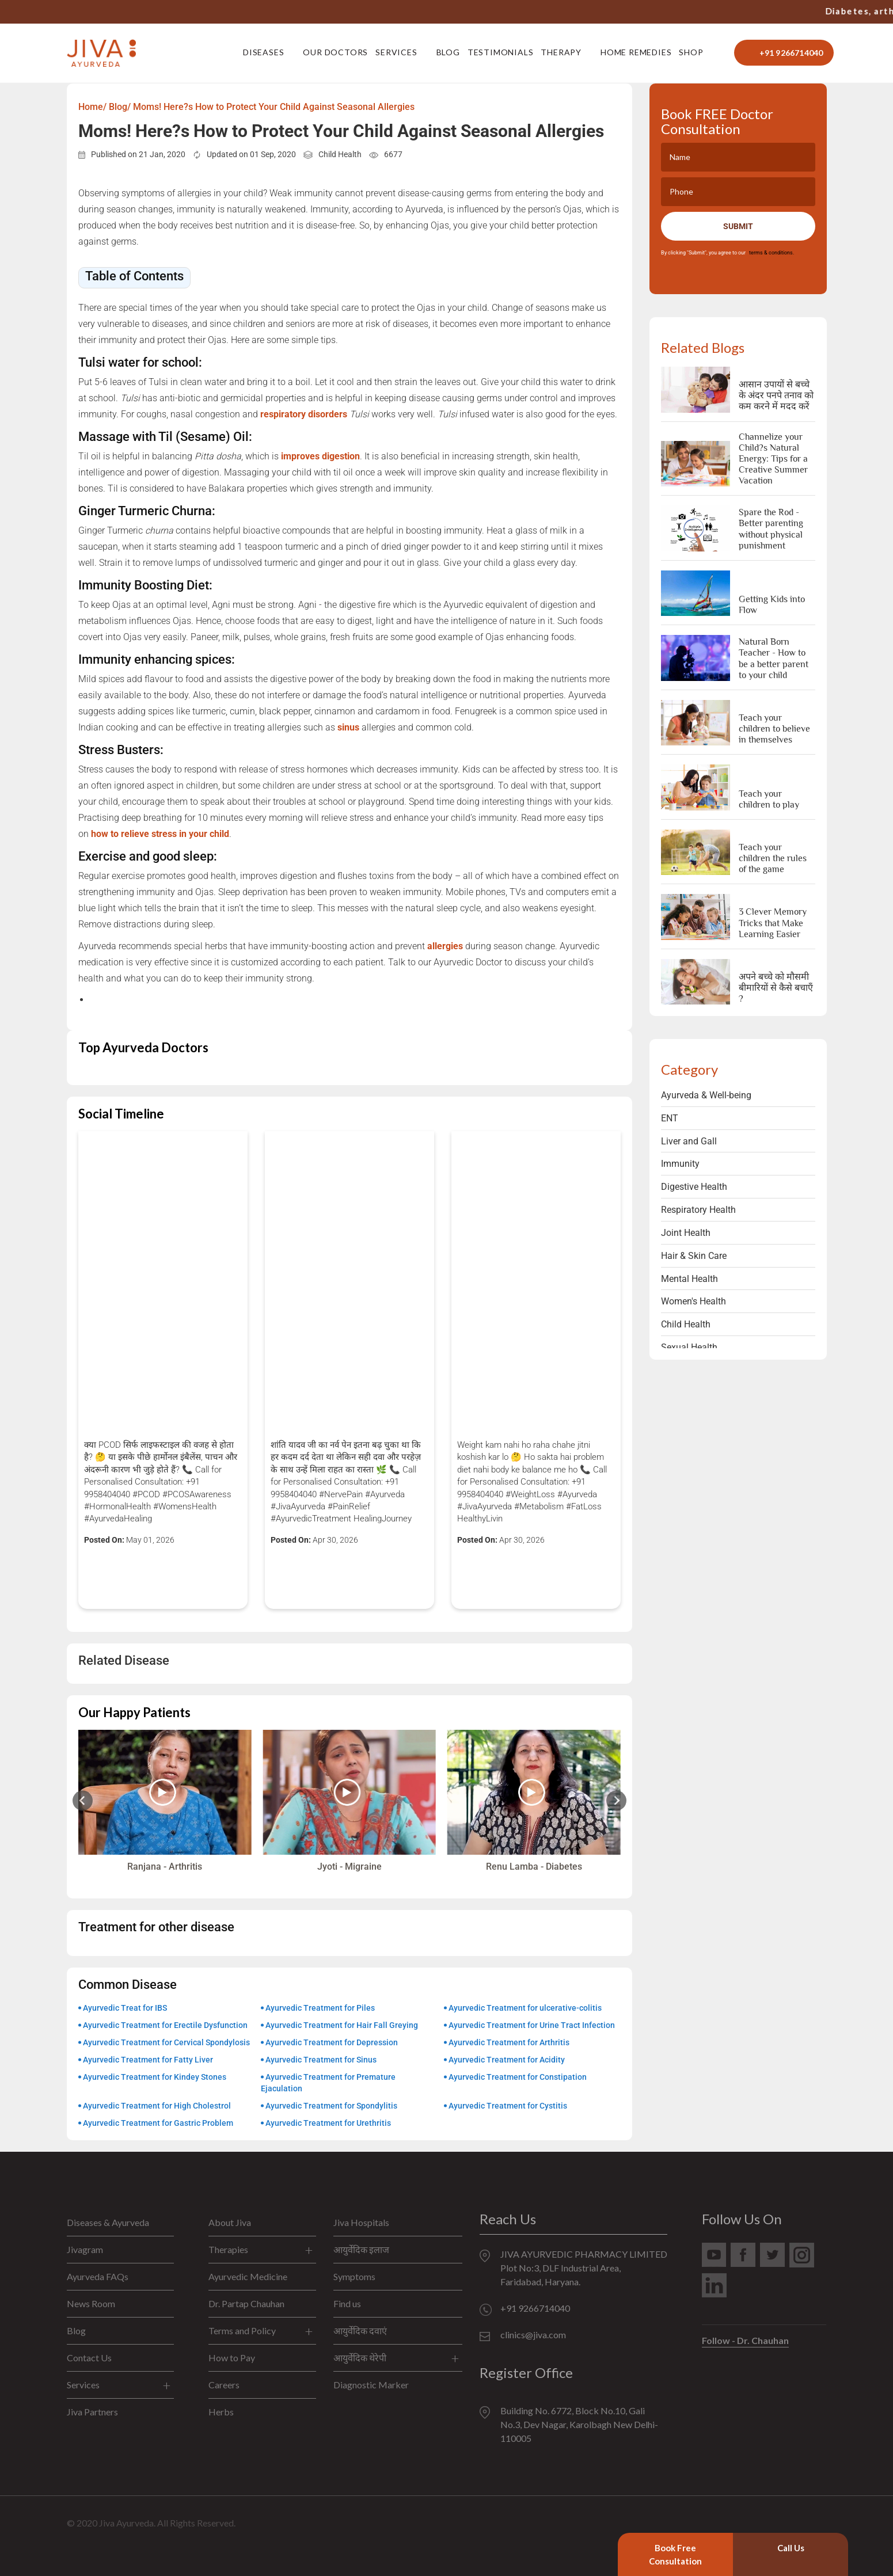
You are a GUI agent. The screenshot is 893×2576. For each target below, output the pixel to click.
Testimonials (501, 52)
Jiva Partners (92, 2411)
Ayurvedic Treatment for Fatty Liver (148, 2059)
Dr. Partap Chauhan (246, 2303)
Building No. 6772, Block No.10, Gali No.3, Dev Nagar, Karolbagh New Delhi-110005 (579, 2424)
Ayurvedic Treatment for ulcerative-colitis (525, 2007)
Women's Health (693, 1301)
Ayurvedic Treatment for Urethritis (328, 2123)
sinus (347, 727)
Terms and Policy (242, 2330)
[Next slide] (616, 1800)
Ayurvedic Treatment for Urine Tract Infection (532, 2025)
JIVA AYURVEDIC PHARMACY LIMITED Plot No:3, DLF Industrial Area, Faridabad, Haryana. (583, 2267)
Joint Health (685, 1232)
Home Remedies (636, 52)
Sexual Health (689, 1347)
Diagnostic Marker (371, 2384)
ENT (669, 1118)
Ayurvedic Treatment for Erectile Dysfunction (165, 2025)
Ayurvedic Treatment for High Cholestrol (157, 2105)
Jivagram (85, 2249)
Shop (691, 52)
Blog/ (120, 106)
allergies (444, 946)
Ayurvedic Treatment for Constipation (518, 2077)
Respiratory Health (698, 1209)
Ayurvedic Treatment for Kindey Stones (154, 2077)
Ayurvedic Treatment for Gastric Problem (158, 2123)
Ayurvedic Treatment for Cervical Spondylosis (166, 2042)
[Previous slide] (83, 1800)
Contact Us (89, 2357)
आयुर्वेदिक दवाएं (360, 2330)
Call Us (790, 2548)
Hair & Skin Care (694, 1255)
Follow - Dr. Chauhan (745, 2340)
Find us (347, 2303)
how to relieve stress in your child (160, 833)
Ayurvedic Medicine (247, 2276)
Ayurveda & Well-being (706, 1095)
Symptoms (354, 2276)
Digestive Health (694, 1186)
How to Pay (231, 2357)
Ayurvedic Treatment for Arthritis (509, 2042)
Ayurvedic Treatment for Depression (331, 2042)
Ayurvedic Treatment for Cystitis (508, 2105)
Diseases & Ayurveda (108, 2222)
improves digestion (319, 456)
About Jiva (229, 2222)
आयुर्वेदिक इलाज (361, 2249)
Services (396, 52)
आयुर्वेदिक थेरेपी (359, 2357)
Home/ (92, 106)
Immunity (680, 1163)
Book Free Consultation (675, 2554)
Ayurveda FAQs (97, 2276)
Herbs (221, 2411)
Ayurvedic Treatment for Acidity (507, 2059)
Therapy (561, 52)
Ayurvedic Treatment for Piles (320, 2007)
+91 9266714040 (641, 11)
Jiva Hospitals (361, 2222)
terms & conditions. (770, 253)
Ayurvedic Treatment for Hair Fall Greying (341, 2025)
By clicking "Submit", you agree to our (727, 253)
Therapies (228, 2249)
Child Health (340, 154)
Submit (738, 226)
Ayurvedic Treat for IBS (125, 2007)
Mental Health (689, 1278)
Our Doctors (335, 52)
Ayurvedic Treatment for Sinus (321, 2059)
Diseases (263, 52)
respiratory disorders (303, 414)
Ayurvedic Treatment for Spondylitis (331, 2105)
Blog (448, 52)
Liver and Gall (689, 1141)
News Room (91, 2303)
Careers (224, 2384)
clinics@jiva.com (533, 2334)
